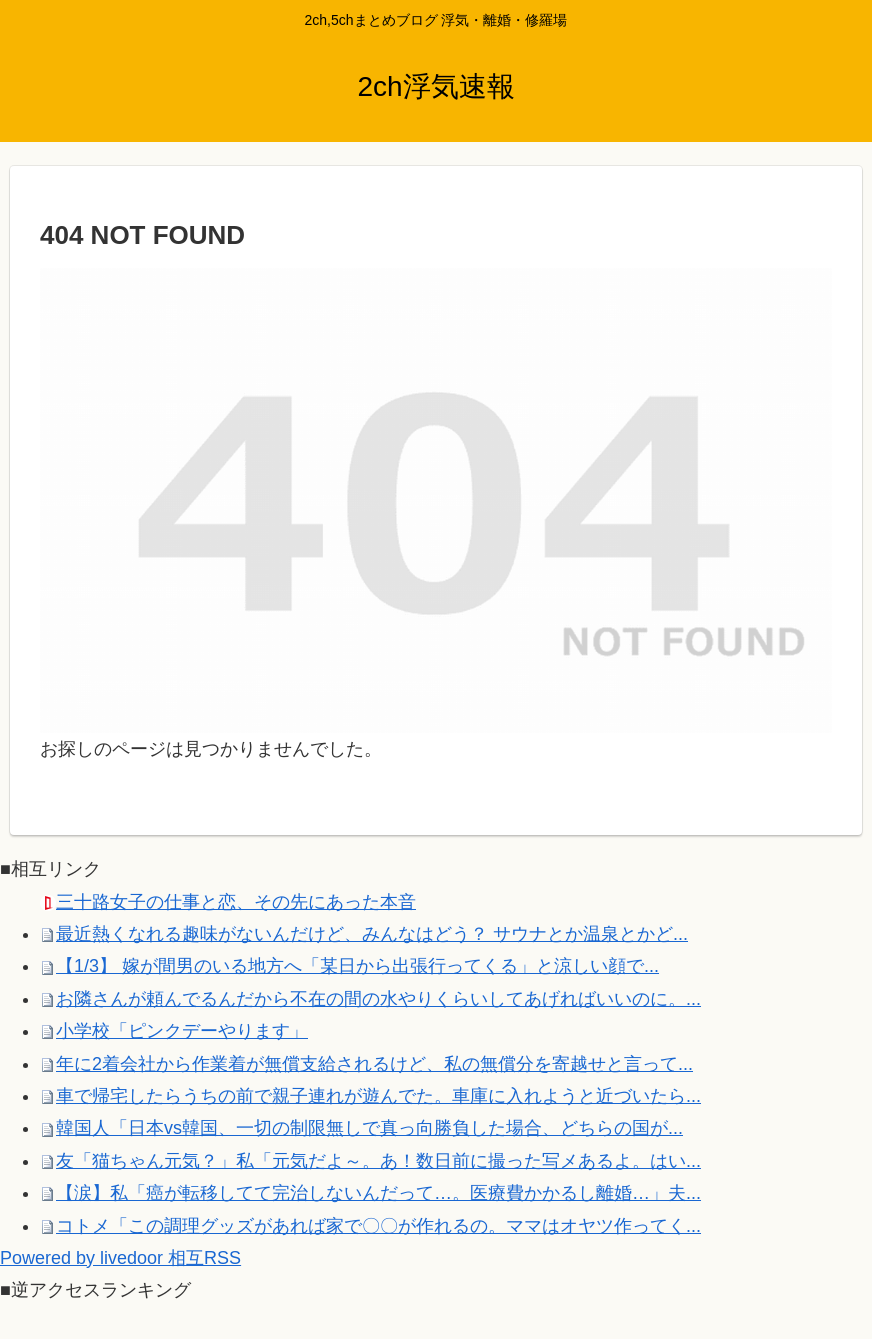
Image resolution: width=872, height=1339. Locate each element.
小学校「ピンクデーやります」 (182, 1031)
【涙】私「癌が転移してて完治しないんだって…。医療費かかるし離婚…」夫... (378, 1193)
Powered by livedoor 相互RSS (120, 1258)
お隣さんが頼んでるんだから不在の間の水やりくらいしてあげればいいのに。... (378, 999)
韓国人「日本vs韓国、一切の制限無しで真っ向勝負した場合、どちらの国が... (369, 1128)
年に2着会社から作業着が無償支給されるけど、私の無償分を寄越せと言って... (374, 1064)
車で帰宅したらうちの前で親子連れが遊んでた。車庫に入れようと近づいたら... (378, 1096)
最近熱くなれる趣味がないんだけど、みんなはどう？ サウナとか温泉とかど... (372, 934)
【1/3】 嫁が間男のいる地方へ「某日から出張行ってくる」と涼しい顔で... (357, 966)
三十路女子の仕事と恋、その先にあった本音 (236, 902)
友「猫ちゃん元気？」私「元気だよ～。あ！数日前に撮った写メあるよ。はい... (378, 1161)
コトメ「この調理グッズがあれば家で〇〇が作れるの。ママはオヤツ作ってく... (378, 1226)
